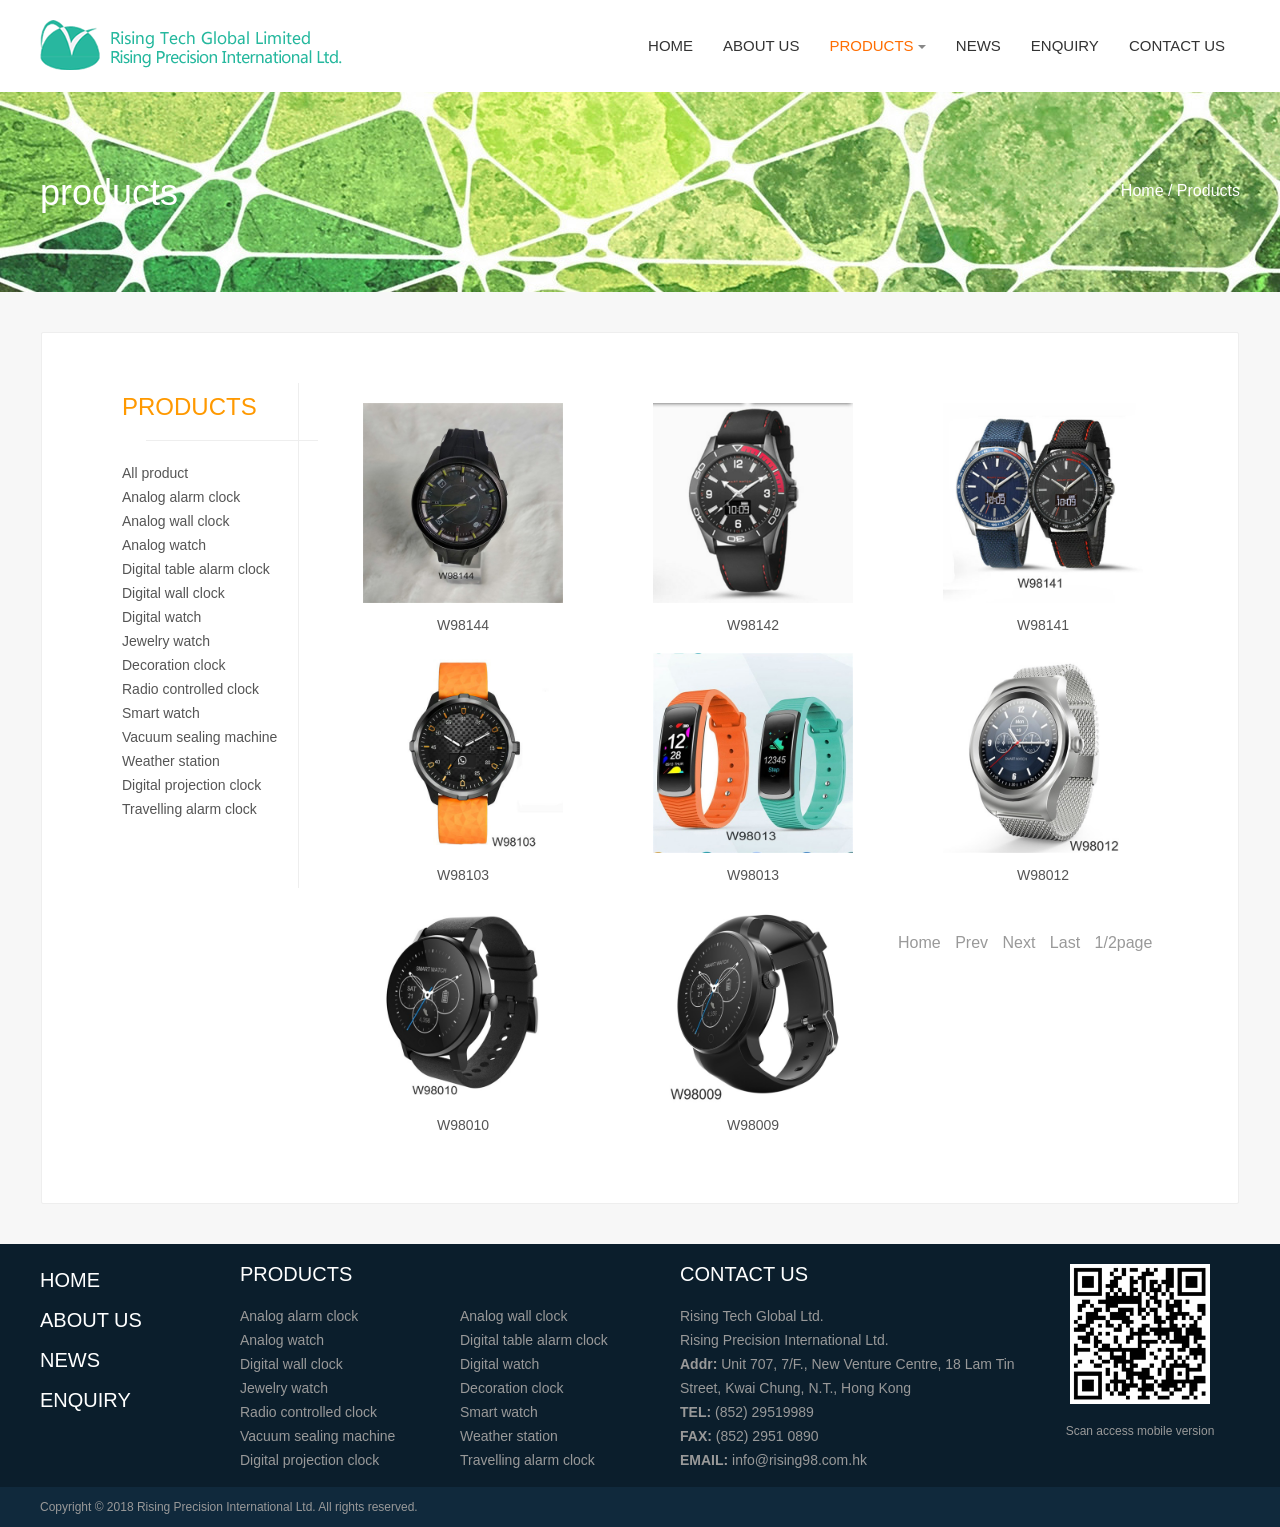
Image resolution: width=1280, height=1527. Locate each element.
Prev (971, 942)
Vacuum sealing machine (199, 737)
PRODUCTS (877, 45)
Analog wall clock (175, 521)
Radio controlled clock (190, 689)
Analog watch (164, 545)
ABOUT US (761, 45)
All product (155, 473)
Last (1065, 942)
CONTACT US (1177, 45)
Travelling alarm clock (189, 809)
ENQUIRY (1065, 45)
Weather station (171, 761)
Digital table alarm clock (196, 569)
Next (1019, 942)
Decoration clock (174, 665)
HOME (670, 45)
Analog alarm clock (181, 497)
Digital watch (161, 617)
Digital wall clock (173, 593)
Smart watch (161, 713)
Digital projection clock (191, 785)
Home (919, 942)
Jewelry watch (166, 641)
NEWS (978, 45)
